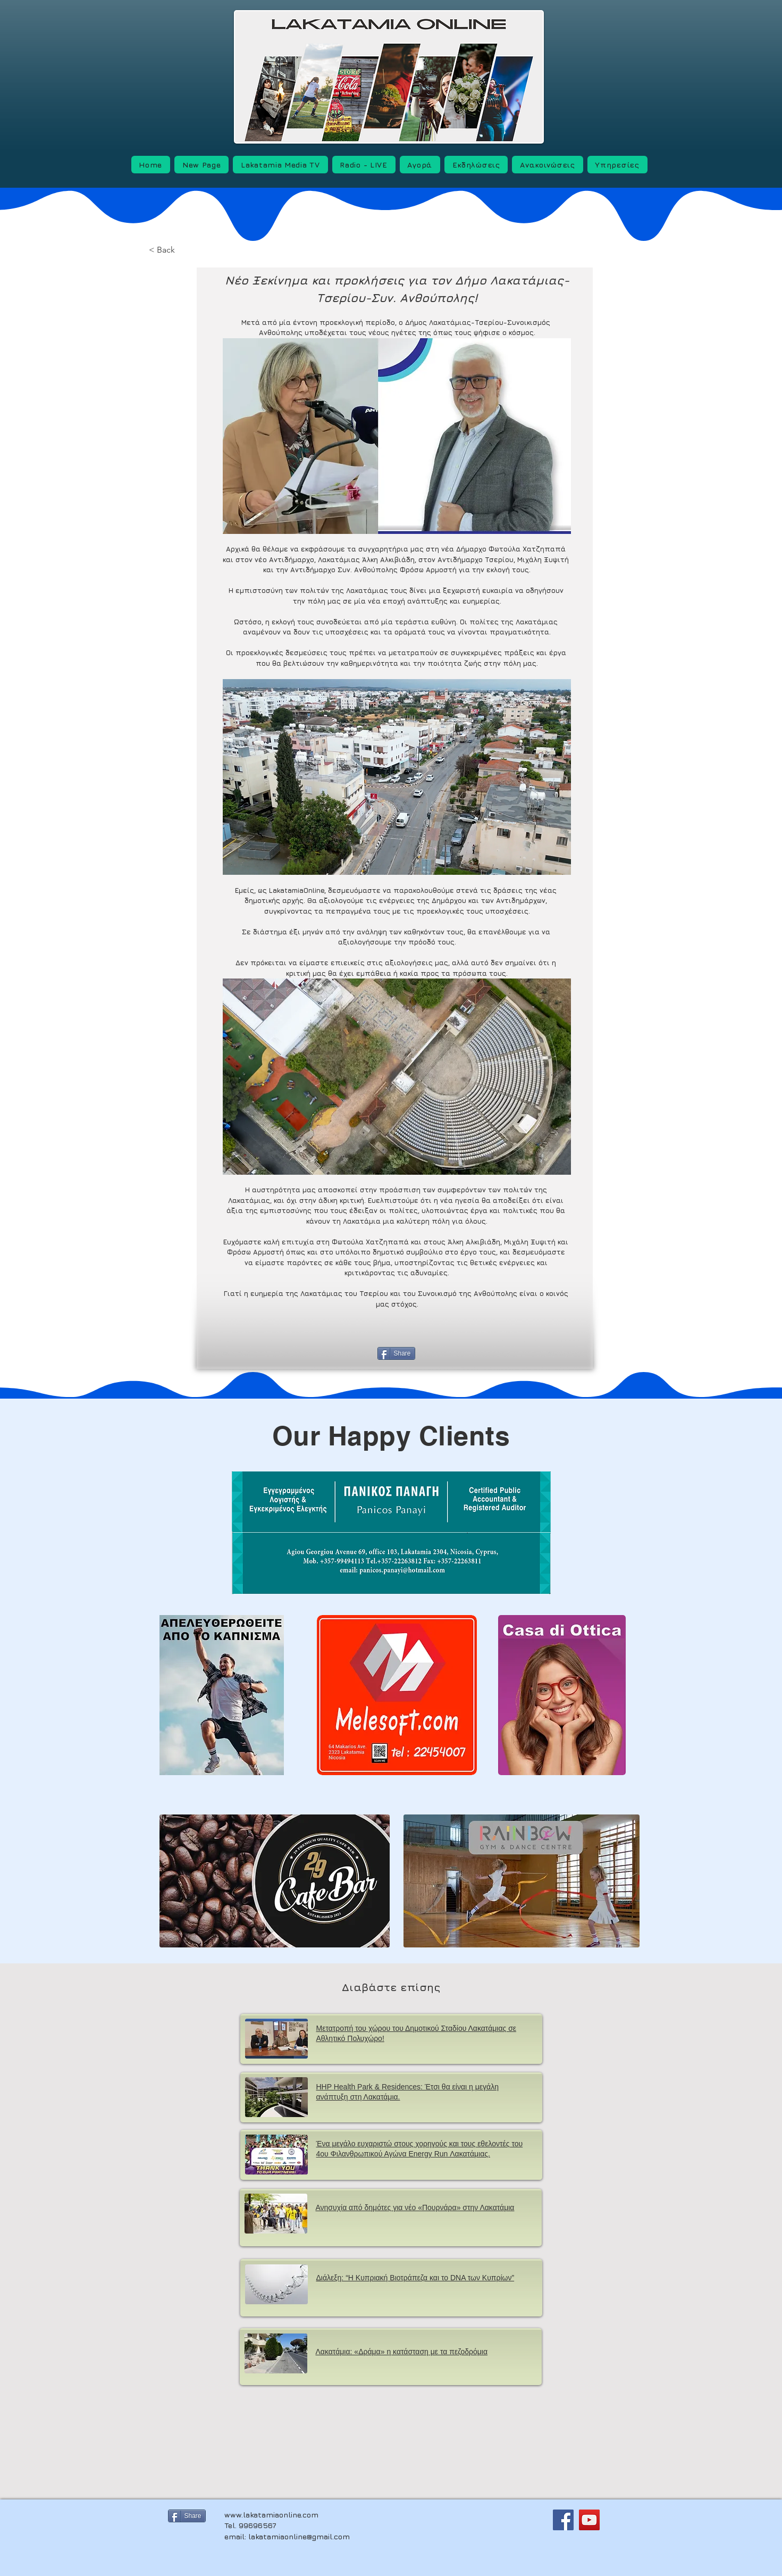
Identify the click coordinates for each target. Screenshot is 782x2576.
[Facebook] (563, 2520)
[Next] (541, 1355)
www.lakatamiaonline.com (271, 2514)
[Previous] (256, 1355)
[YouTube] (589, 2520)
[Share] (396, 1353)
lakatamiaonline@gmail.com (299, 2536)
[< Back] (182, 250)
